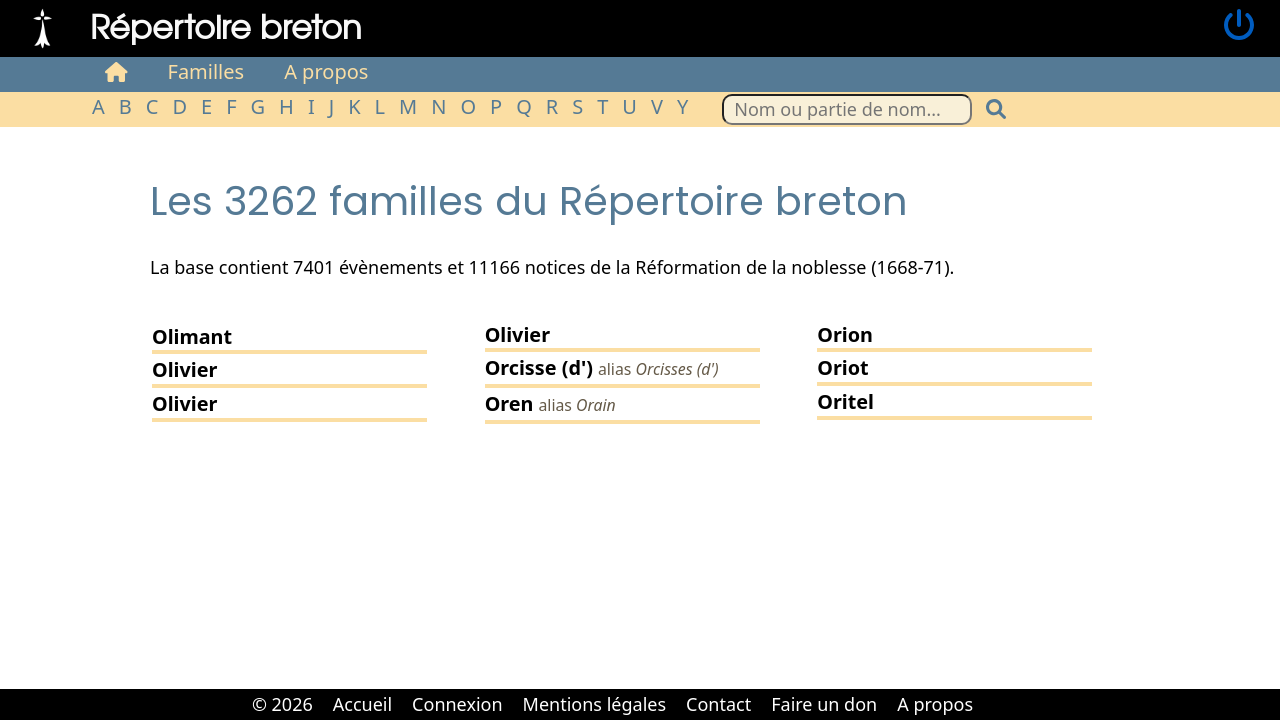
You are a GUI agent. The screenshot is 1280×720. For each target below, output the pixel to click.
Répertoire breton (226, 25)
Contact (718, 704)
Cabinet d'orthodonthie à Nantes (997, 690)
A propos (326, 71)
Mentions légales (594, 704)
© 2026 (282, 704)
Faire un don (824, 704)
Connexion (457, 704)
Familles (206, 71)
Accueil (362, 704)
